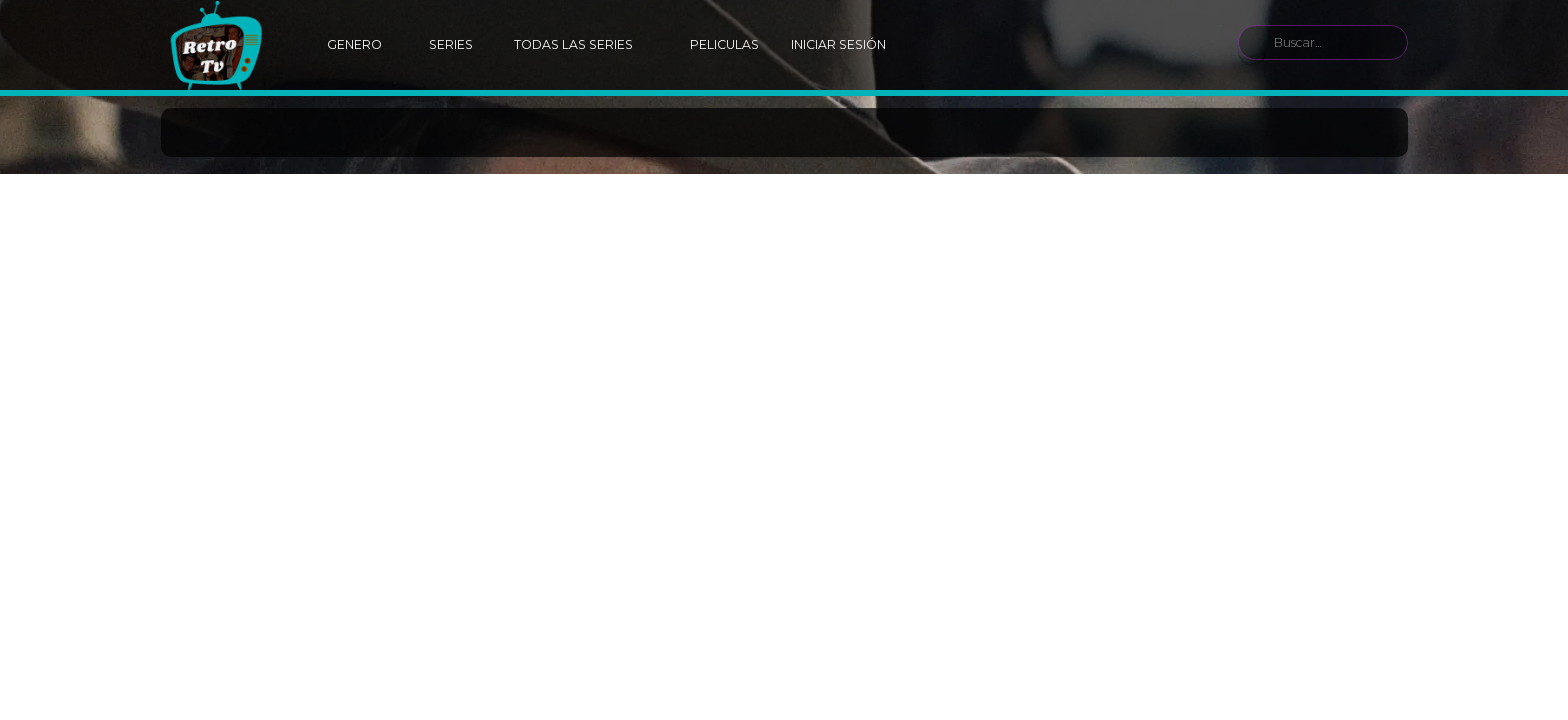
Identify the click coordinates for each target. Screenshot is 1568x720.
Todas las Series (573, 44)
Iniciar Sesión (838, 44)
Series (451, 44)
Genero (354, 44)
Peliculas (724, 44)
